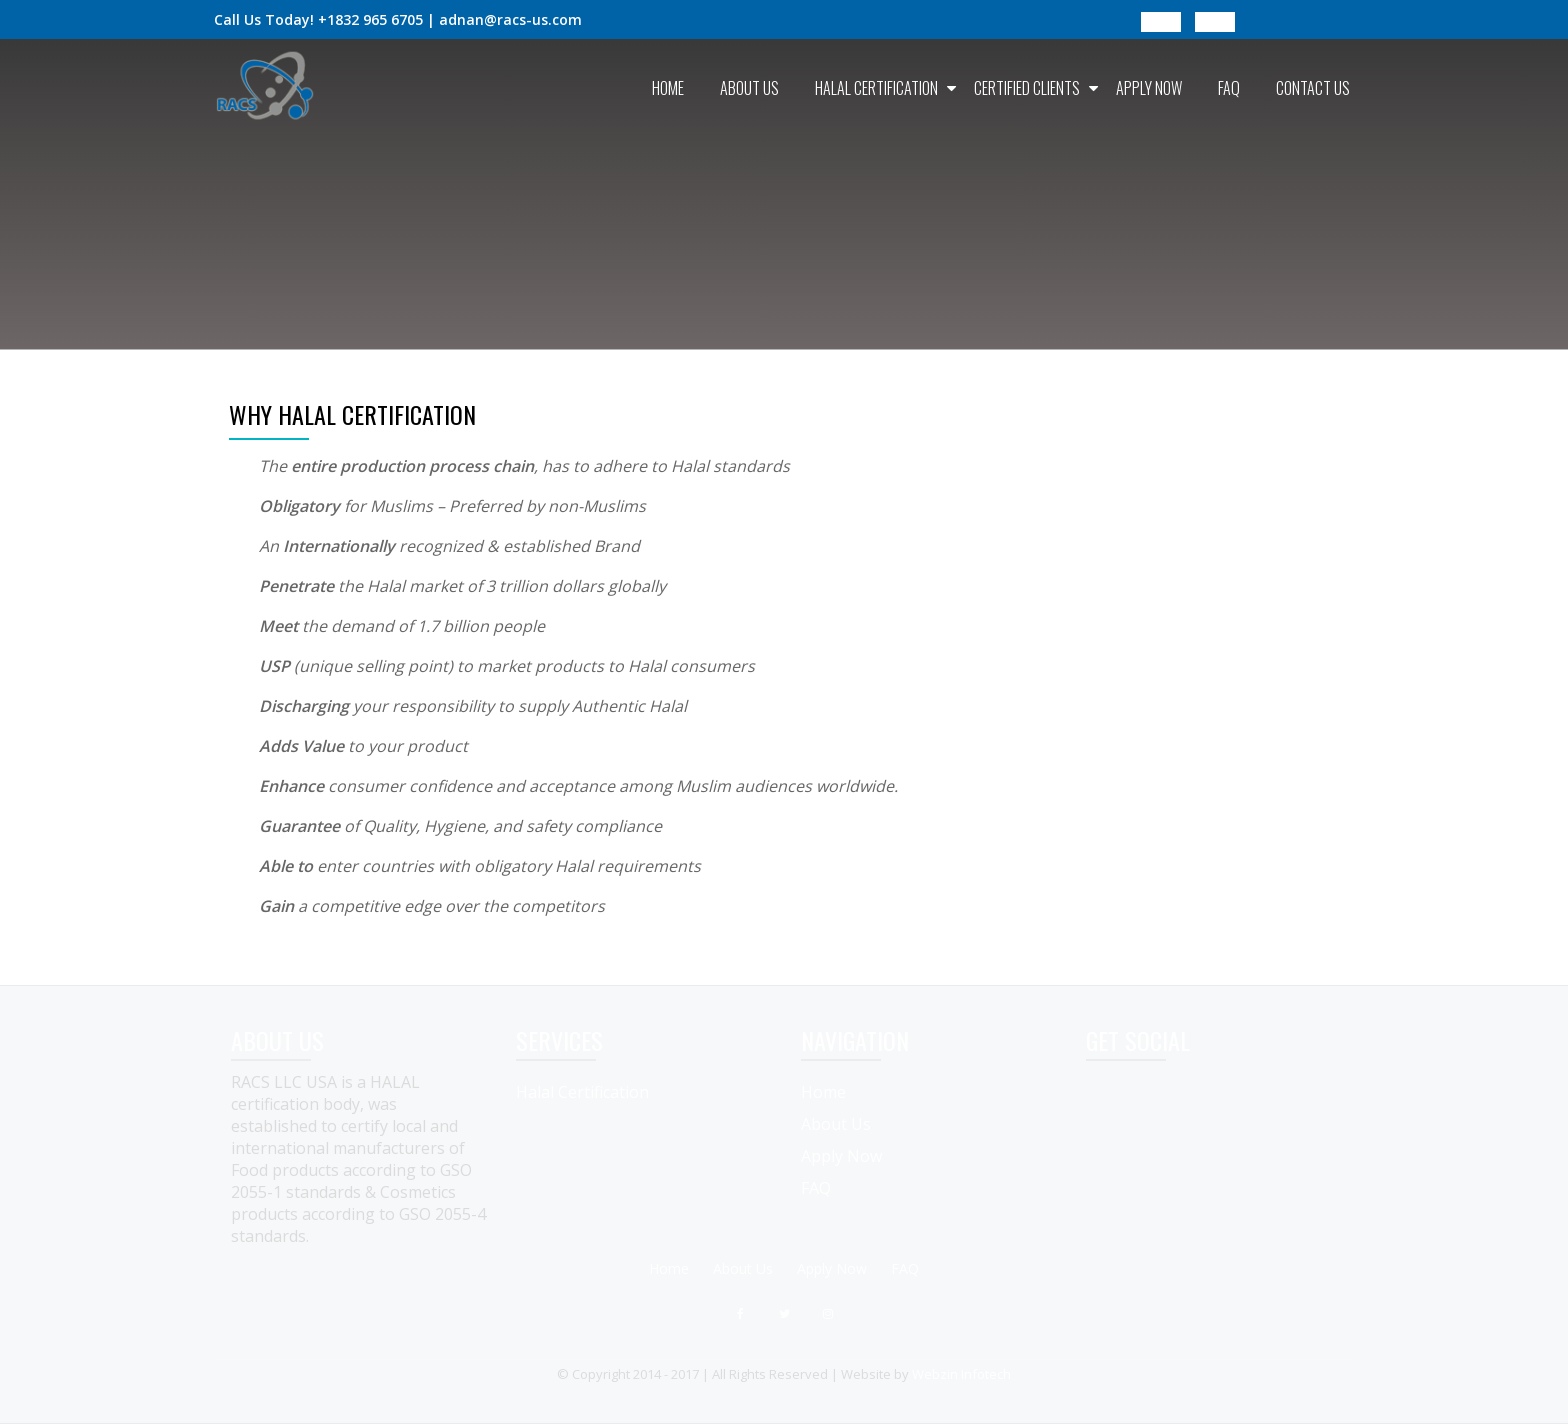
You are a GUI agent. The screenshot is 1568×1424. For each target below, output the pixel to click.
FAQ (1229, 88)
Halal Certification (876, 88)
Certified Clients (1027, 88)
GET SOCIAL (1138, 1040)
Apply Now (1149, 88)
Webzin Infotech (961, 1374)
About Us (749, 88)
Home (668, 88)
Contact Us (1313, 88)
